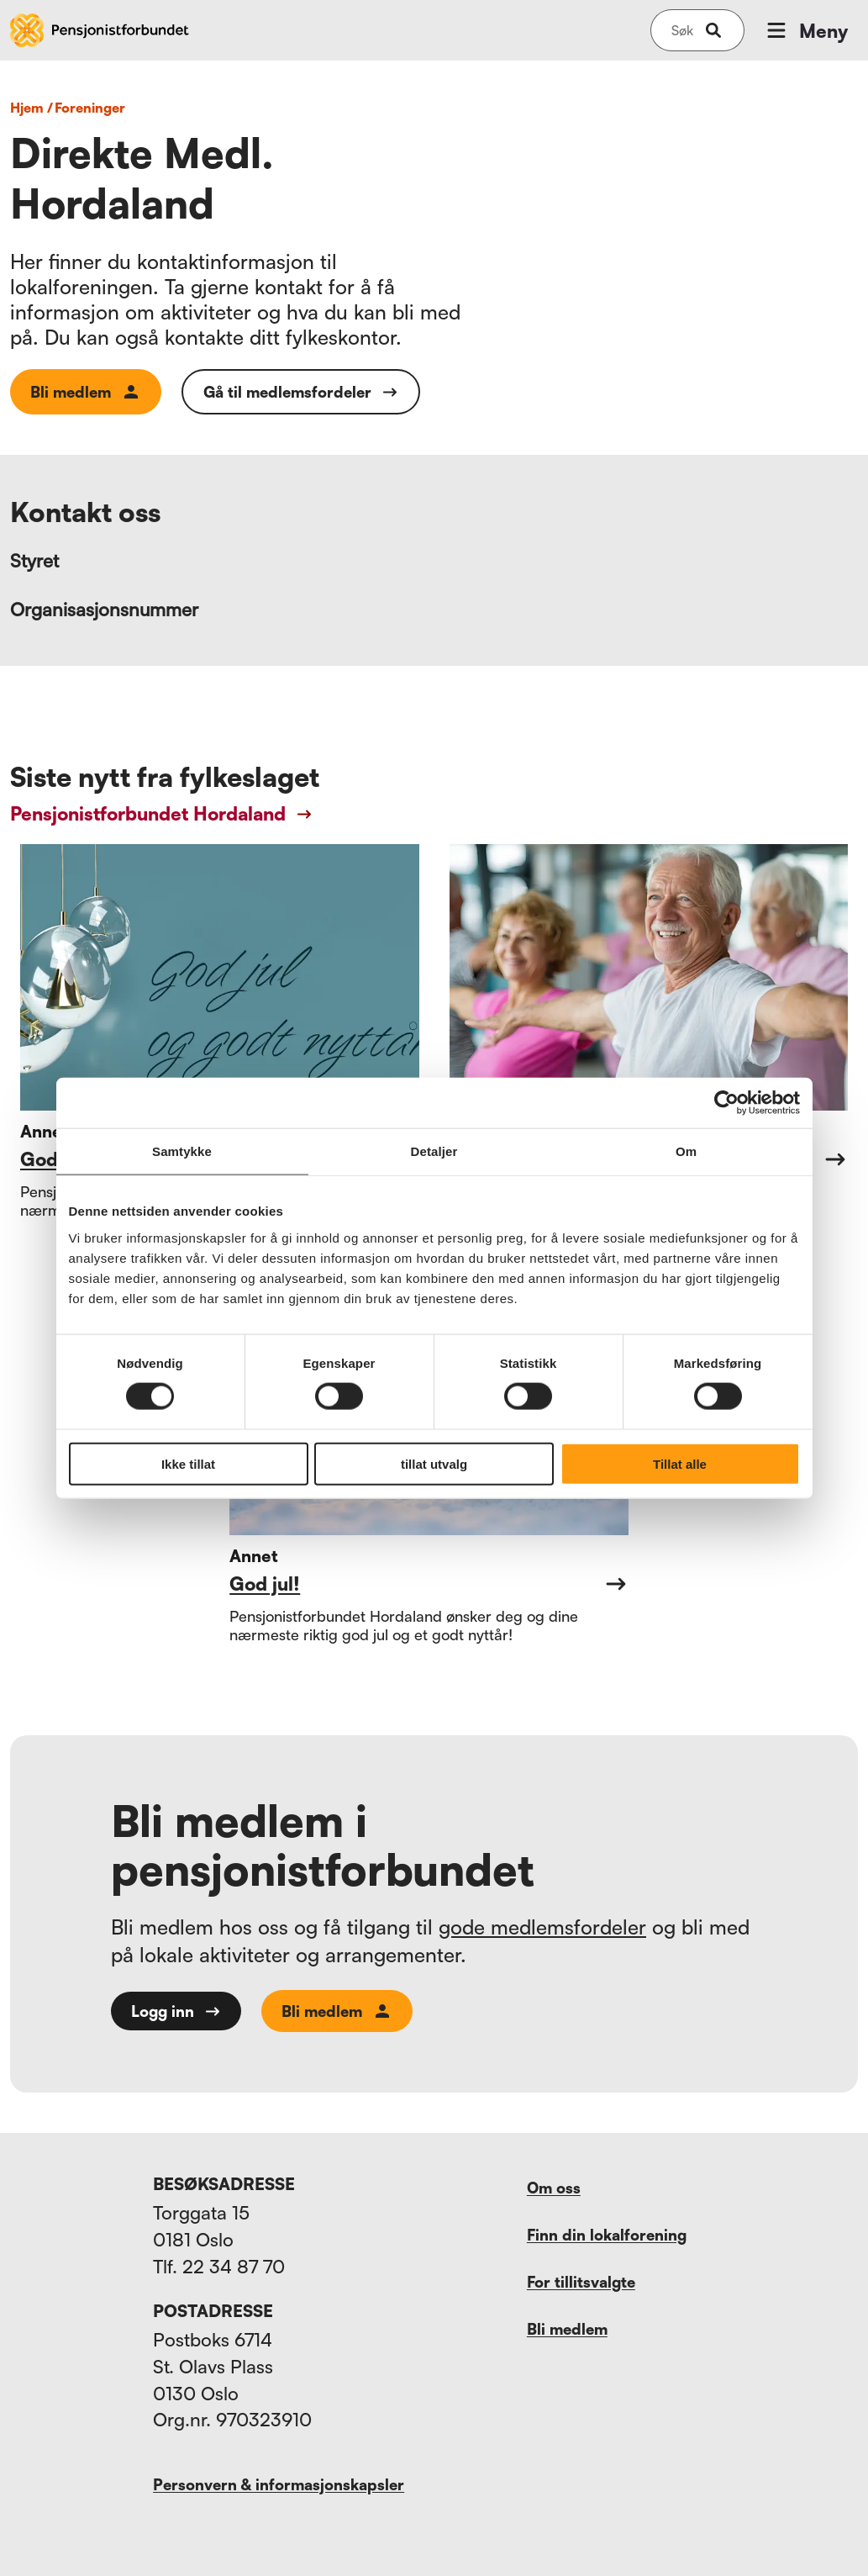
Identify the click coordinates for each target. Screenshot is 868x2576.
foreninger (90, 107)
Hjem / (31, 107)
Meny (806, 30)
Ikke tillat (188, 1463)
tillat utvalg (434, 1463)
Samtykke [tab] (182, 1151)
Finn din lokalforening (607, 2234)
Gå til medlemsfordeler (300, 392)
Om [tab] (686, 1151)
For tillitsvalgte (581, 2281)
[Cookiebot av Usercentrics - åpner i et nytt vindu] (726, 1103)
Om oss (554, 2187)
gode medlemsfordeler (542, 1927)
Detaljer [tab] (434, 1151)
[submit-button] (713, 30)
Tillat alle (680, 1463)
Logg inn (176, 2011)
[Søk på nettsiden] (682, 30)
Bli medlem (85, 392)
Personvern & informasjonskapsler (278, 2484)
